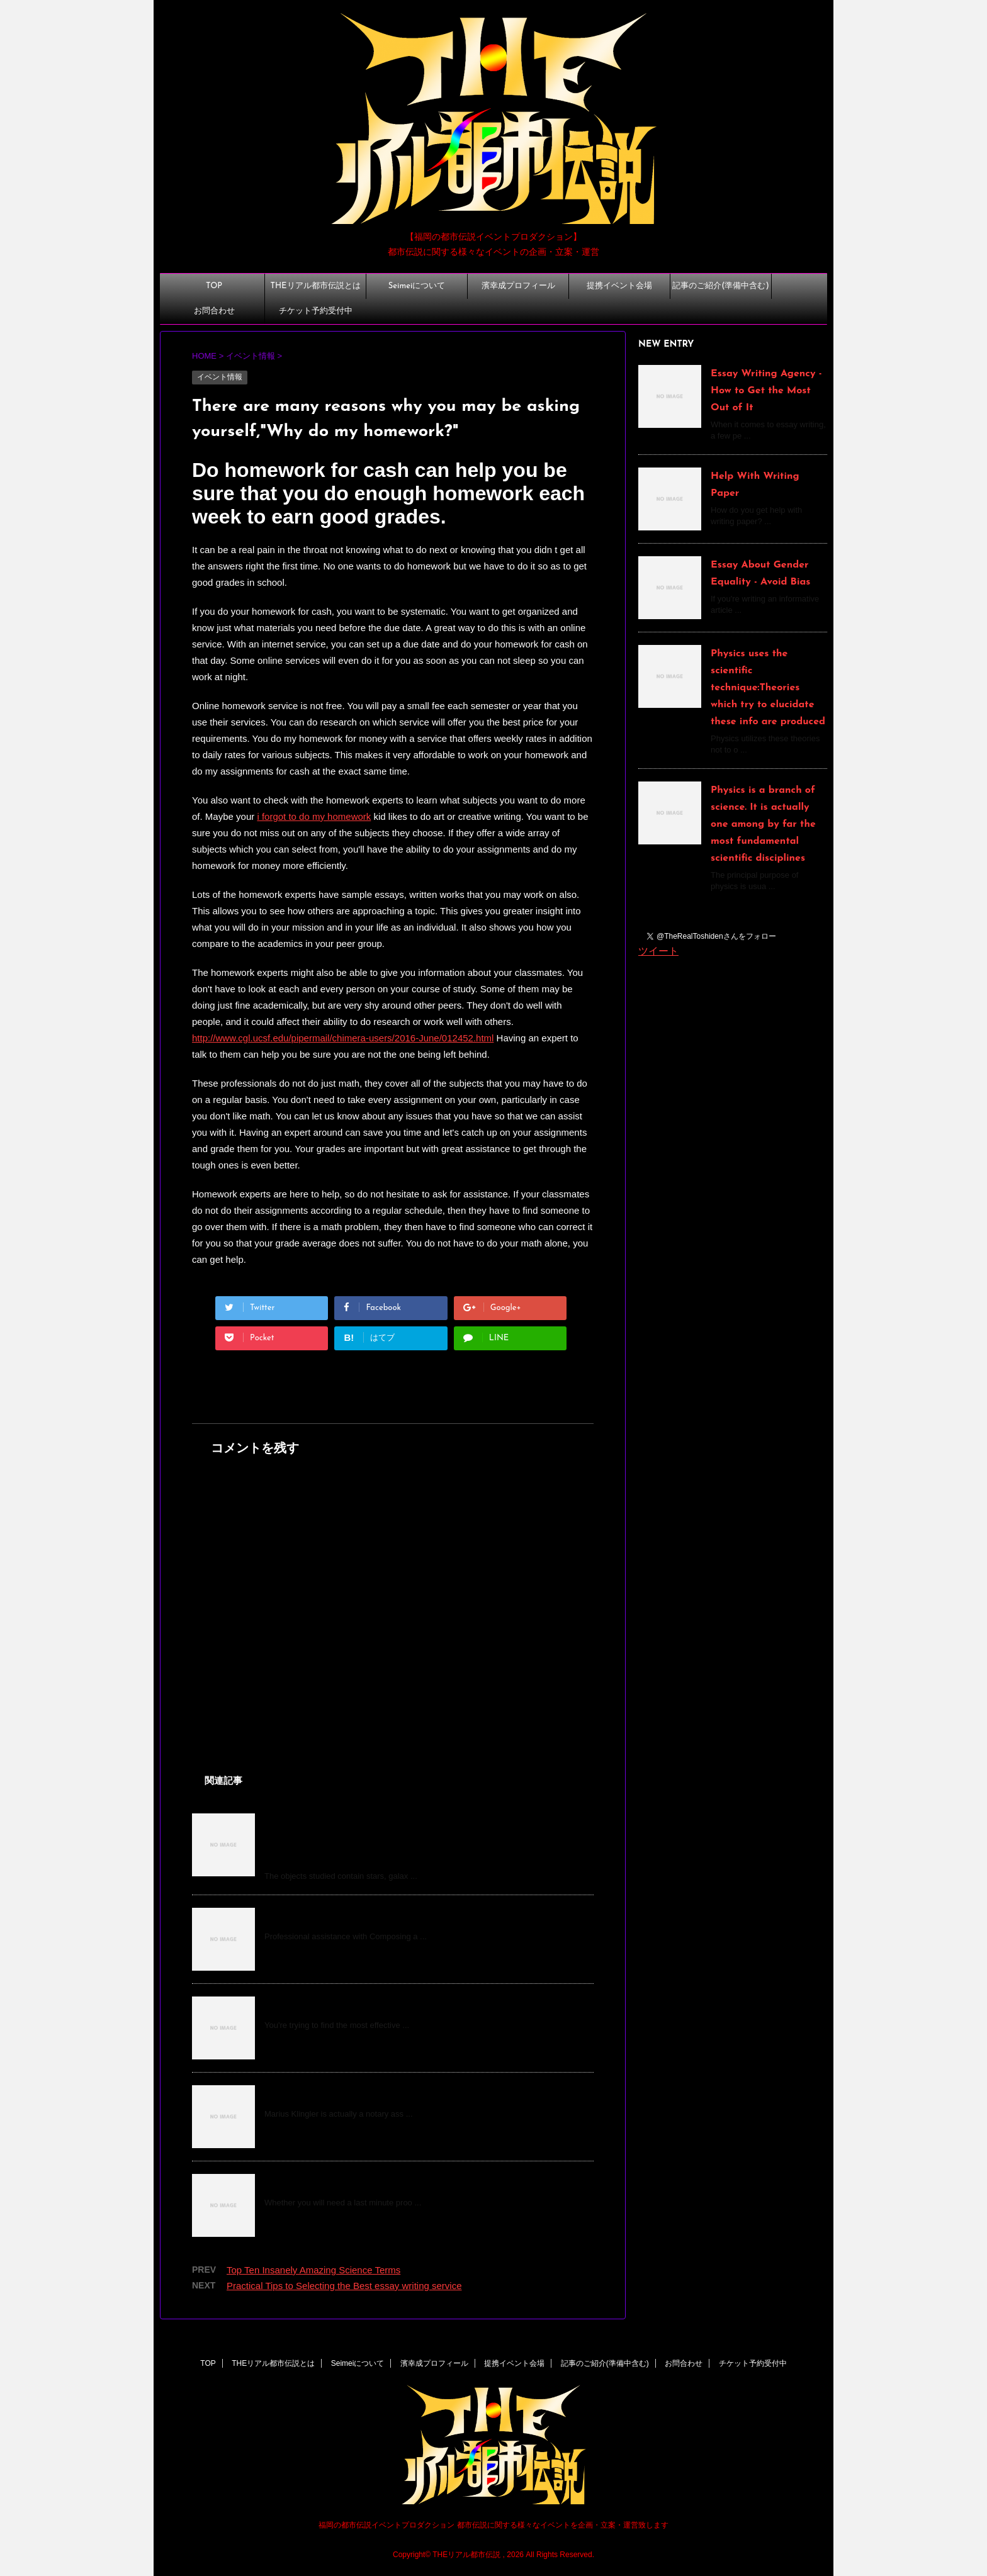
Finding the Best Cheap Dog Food (345, 2005)
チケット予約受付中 (315, 311)
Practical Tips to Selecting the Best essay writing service (344, 2285)
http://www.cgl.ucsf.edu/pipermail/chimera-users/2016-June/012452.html (343, 1038)
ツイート (658, 951)
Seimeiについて (416, 286)
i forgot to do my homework (314, 816)
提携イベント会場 (619, 286)
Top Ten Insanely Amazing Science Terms (313, 2270)
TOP (214, 286)
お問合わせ (214, 311)
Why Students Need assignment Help (354, 2183)
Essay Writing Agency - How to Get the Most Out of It (766, 391)
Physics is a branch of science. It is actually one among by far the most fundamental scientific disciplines (763, 824)
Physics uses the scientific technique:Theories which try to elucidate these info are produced (768, 688)
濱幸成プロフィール (518, 286)
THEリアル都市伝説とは (315, 286)
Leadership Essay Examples (331, 1917)
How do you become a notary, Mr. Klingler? (367, 2094)
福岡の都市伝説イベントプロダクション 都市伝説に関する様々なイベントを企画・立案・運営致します (493, 2525)
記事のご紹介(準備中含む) (720, 286)
